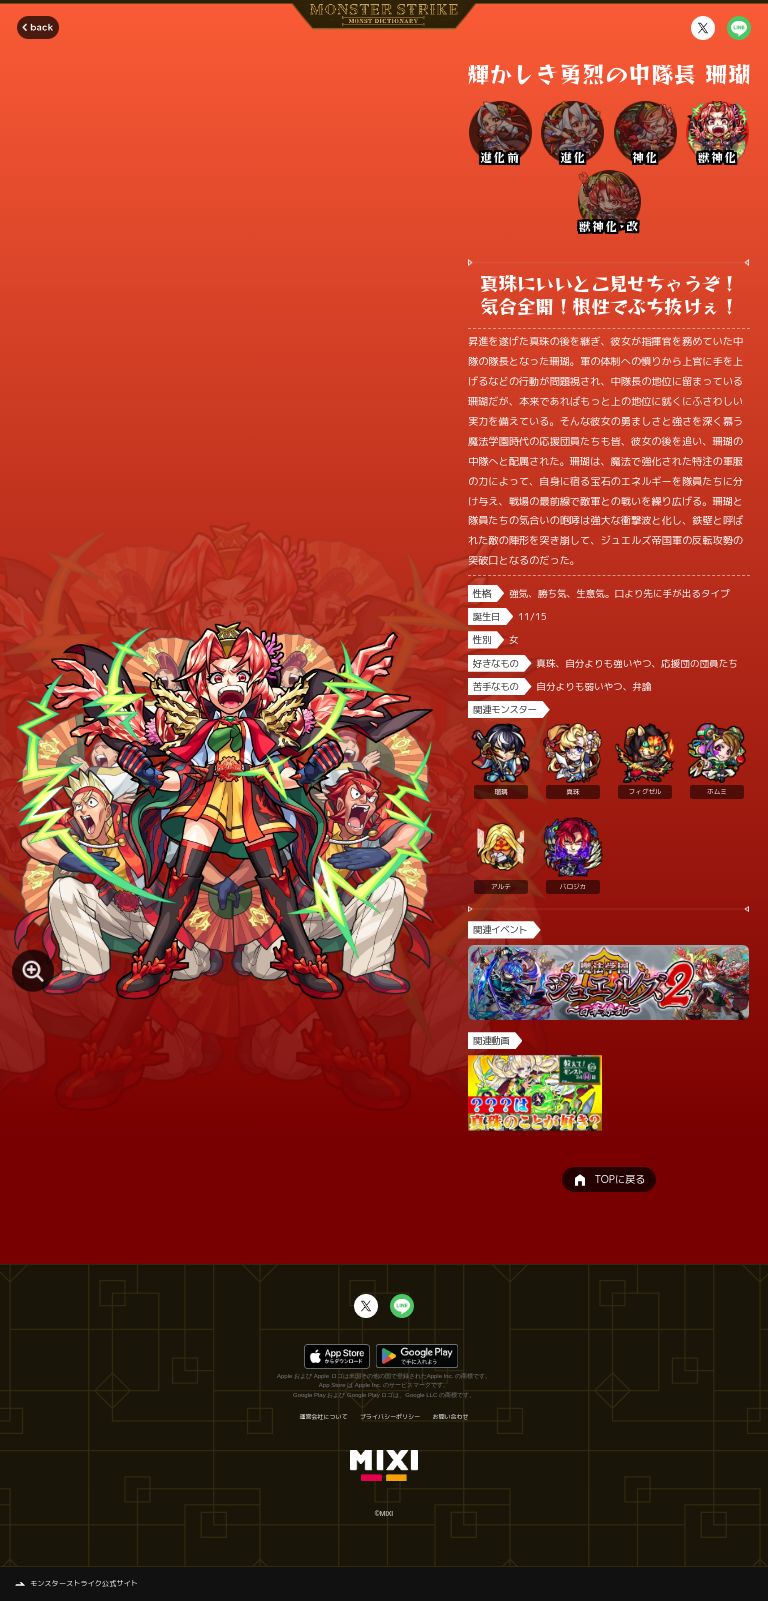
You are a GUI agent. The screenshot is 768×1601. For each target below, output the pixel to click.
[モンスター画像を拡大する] (33, 971)
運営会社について (323, 1417)
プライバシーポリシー (390, 1417)
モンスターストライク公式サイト (84, 1583)
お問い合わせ (451, 1417)
